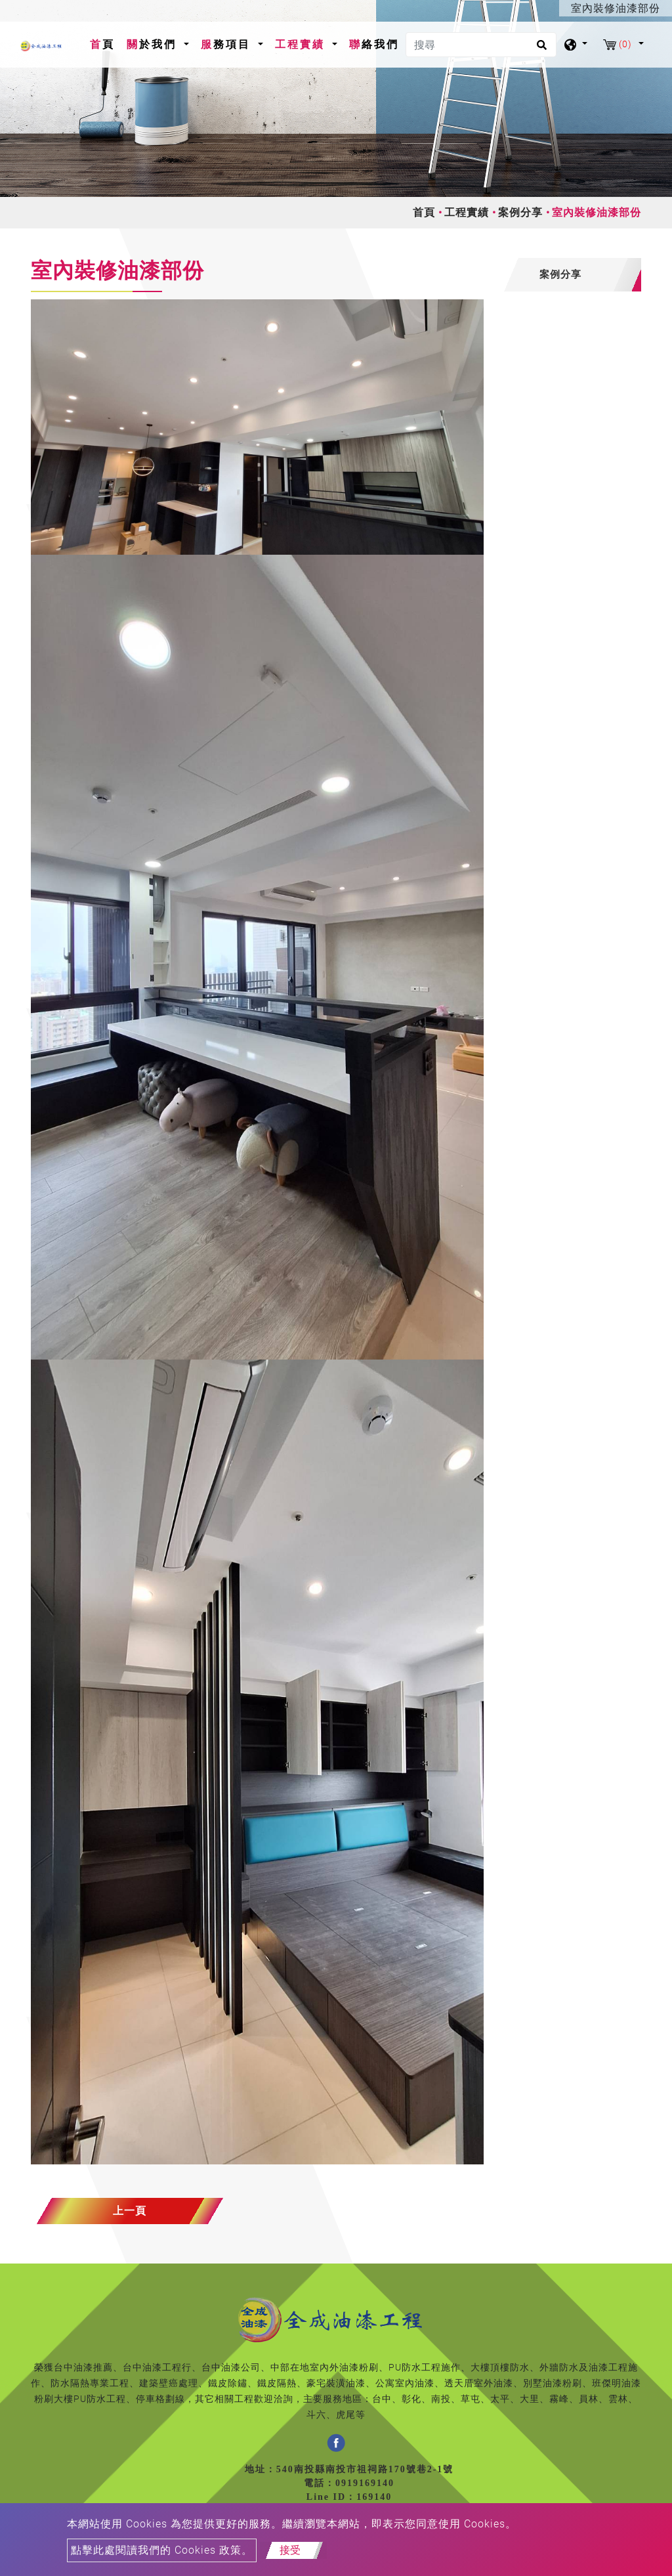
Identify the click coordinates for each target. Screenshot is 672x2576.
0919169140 (364, 2483)
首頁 (105, 43)
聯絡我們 (374, 44)
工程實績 (466, 212)
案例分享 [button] (560, 274)
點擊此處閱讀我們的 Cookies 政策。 (162, 2550)
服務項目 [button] (228, 44)
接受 (290, 2550)
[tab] (572, 274)
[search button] (540, 49)
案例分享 (520, 212)
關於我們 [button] (154, 44)
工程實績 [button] (302, 44)
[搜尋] (481, 44)
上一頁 (129, 2210)
